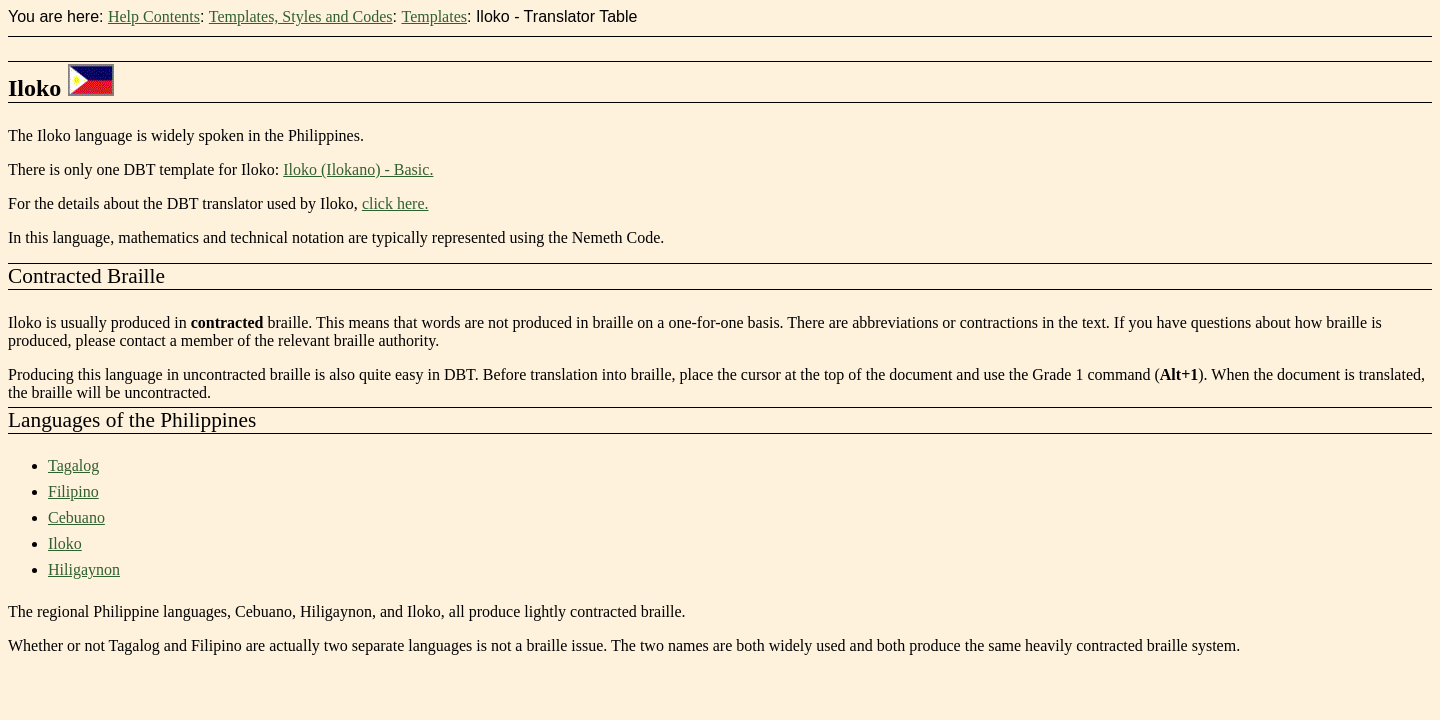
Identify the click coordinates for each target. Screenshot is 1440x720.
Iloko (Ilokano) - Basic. (358, 169)
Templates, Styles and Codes (301, 16)
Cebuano (76, 517)
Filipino (73, 491)
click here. (395, 203)
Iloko (65, 543)
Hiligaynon (84, 569)
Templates (434, 16)
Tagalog (73, 465)
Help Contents (154, 16)
